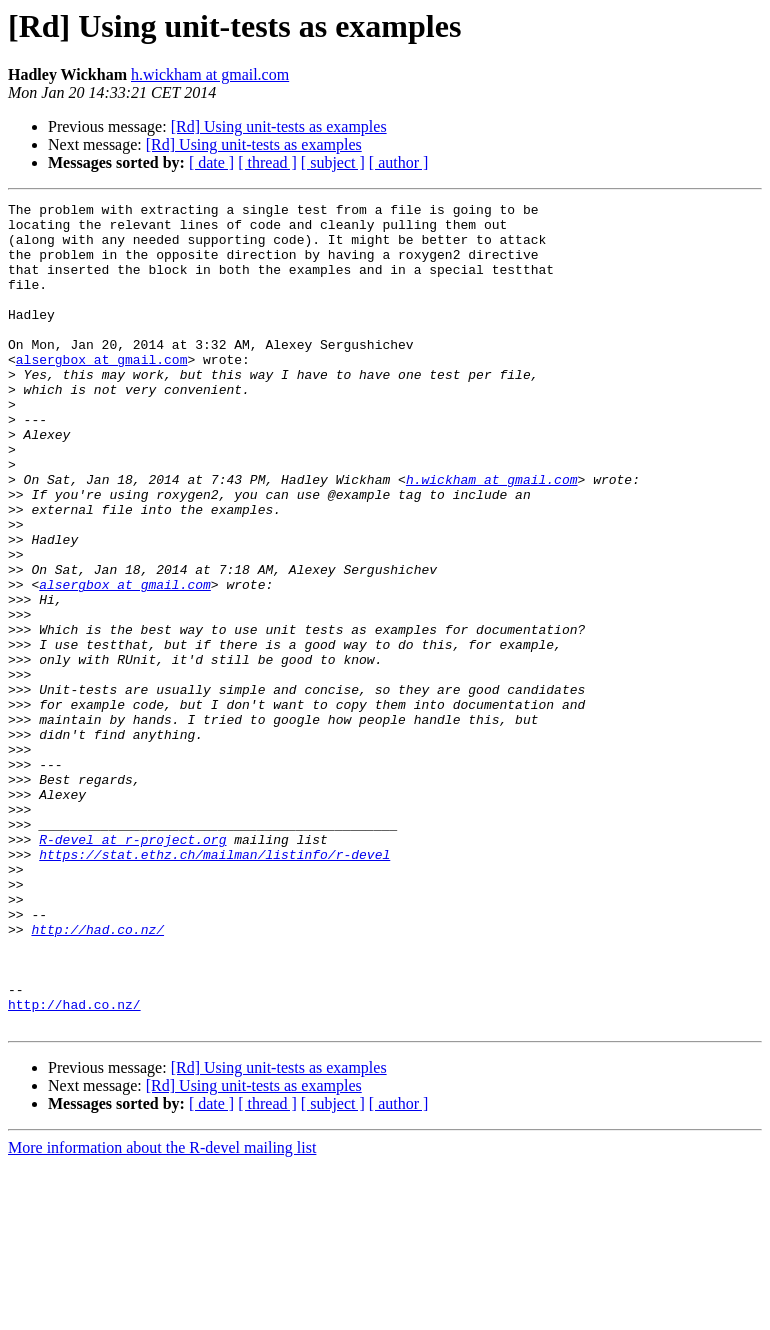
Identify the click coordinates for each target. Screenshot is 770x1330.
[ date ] (211, 162)
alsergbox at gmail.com (102, 392)
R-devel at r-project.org (132, 968)
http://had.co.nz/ (97, 1076)
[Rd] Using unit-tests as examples (279, 126)
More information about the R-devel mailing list (162, 1312)
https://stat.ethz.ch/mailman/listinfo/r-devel (214, 986)
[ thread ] (267, 162)
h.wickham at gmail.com (210, 74)
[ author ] (399, 162)
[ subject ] (333, 162)
